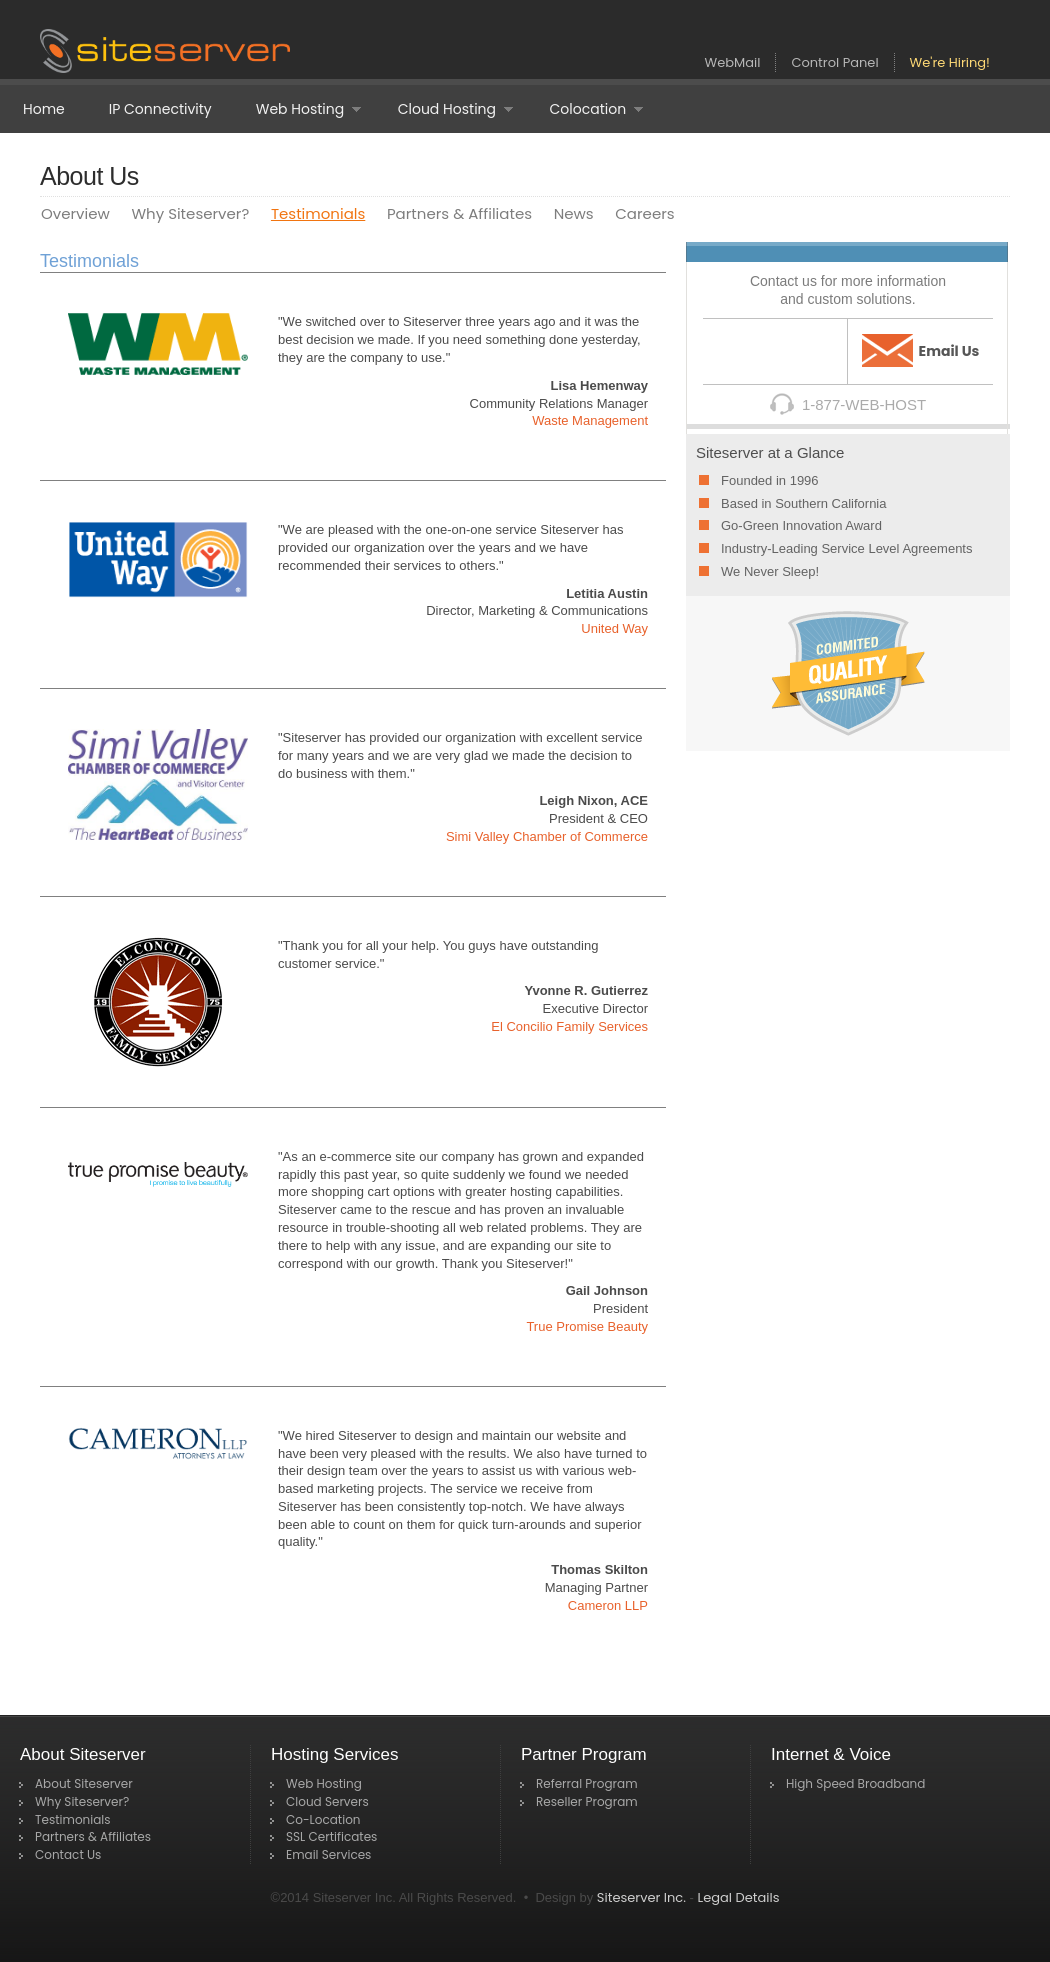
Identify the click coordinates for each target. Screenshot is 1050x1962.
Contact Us (68, 1854)
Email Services (328, 1854)
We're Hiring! (950, 62)
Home (44, 109)
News (574, 213)
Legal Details (739, 1897)
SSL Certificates (331, 1836)
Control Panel (834, 62)
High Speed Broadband (855, 1783)
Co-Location (323, 1819)
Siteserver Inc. (641, 1897)
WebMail (733, 62)
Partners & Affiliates (459, 213)
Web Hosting (297, 110)
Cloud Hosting (444, 110)
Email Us (921, 351)
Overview (75, 213)
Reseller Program (587, 1801)
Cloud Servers (327, 1801)
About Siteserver (84, 1783)
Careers (644, 213)
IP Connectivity (160, 109)
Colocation (585, 110)
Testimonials (318, 213)
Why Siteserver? (190, 213)
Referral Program (587, 1783)
